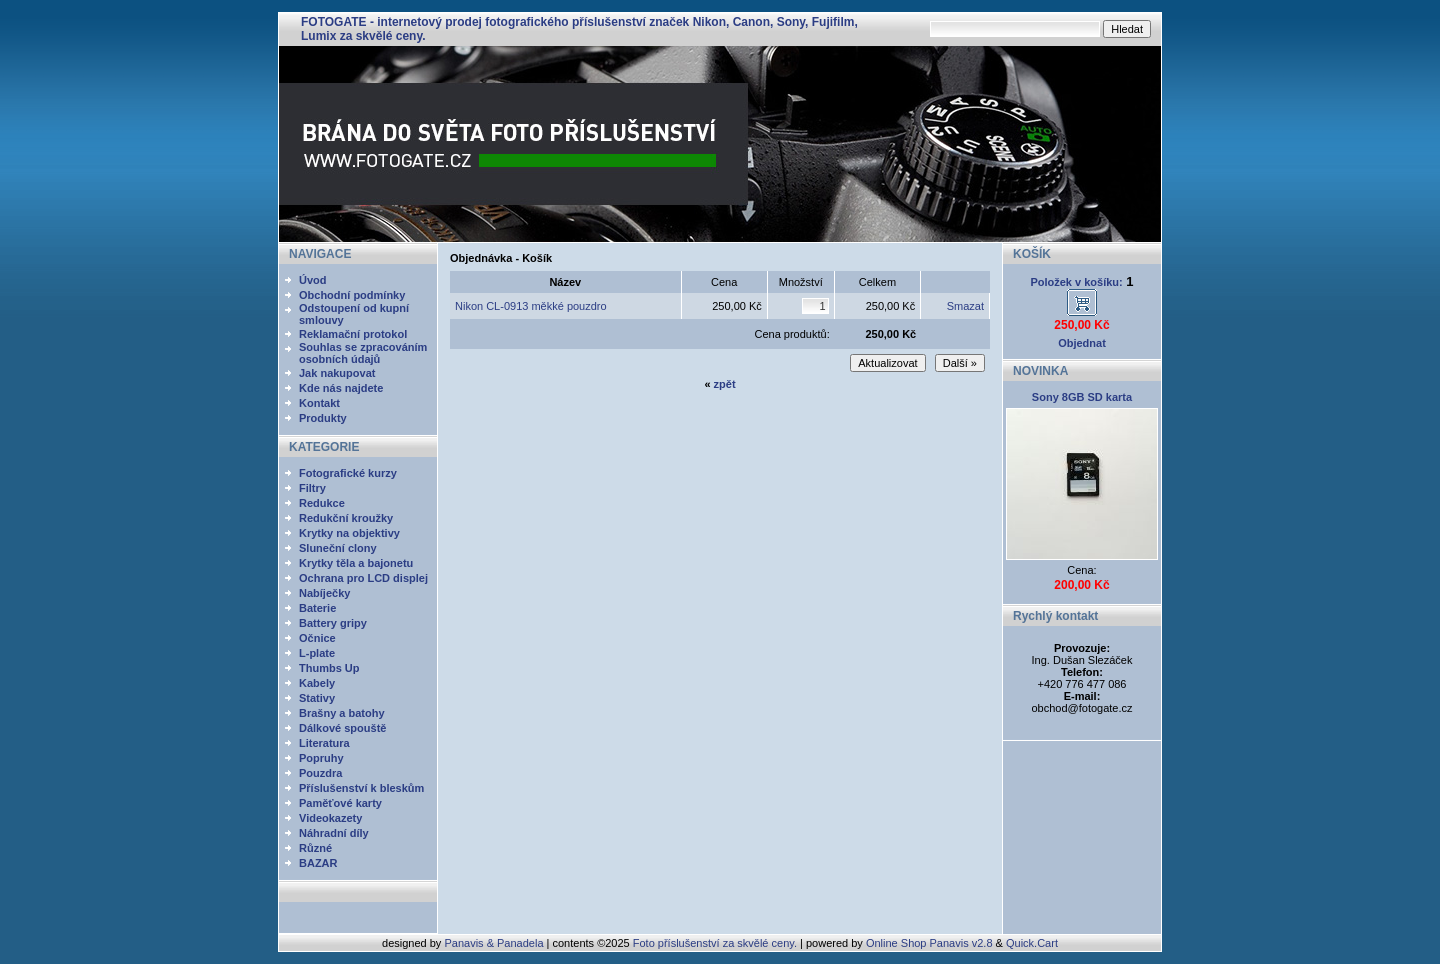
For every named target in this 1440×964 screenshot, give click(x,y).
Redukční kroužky (346, 518)
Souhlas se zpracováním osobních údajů (363, 353)
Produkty (323, 418)
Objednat (1082, 343)
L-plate (317, 653)
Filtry (312, 488)
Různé (315, 848)
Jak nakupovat (337, 373)
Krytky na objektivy (349, 533)
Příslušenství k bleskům (361, 788)
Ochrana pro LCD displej (363, 578)
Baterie (317, 608)
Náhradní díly (334, 833)
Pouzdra (320, 773)
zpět (725, 384)
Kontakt (319, 403)
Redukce (322, 503)
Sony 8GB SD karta (1082, 397)
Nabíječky (324, 593)
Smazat (965, 306)
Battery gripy (333, 623)
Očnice (317, 638)
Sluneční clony (338, 548)
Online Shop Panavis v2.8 (929, 943)
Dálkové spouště (342, 728)
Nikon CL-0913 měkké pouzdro (531, 306)
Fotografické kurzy (348, 473)
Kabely (317, 683)
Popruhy (321, 758)
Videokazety (330, 818)
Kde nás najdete (341, 388)
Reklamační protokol (353, 334)
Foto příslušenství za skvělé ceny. (715, 943)
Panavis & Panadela (495, 943)
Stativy (317, 698)
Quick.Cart (1032, 943)
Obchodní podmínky (352, 295)
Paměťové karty (340, 803)
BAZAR (318, 863)
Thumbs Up (329, 668)
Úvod (313, 280)
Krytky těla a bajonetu (356, 563)
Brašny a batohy (342, 713)
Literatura (324, 743)
